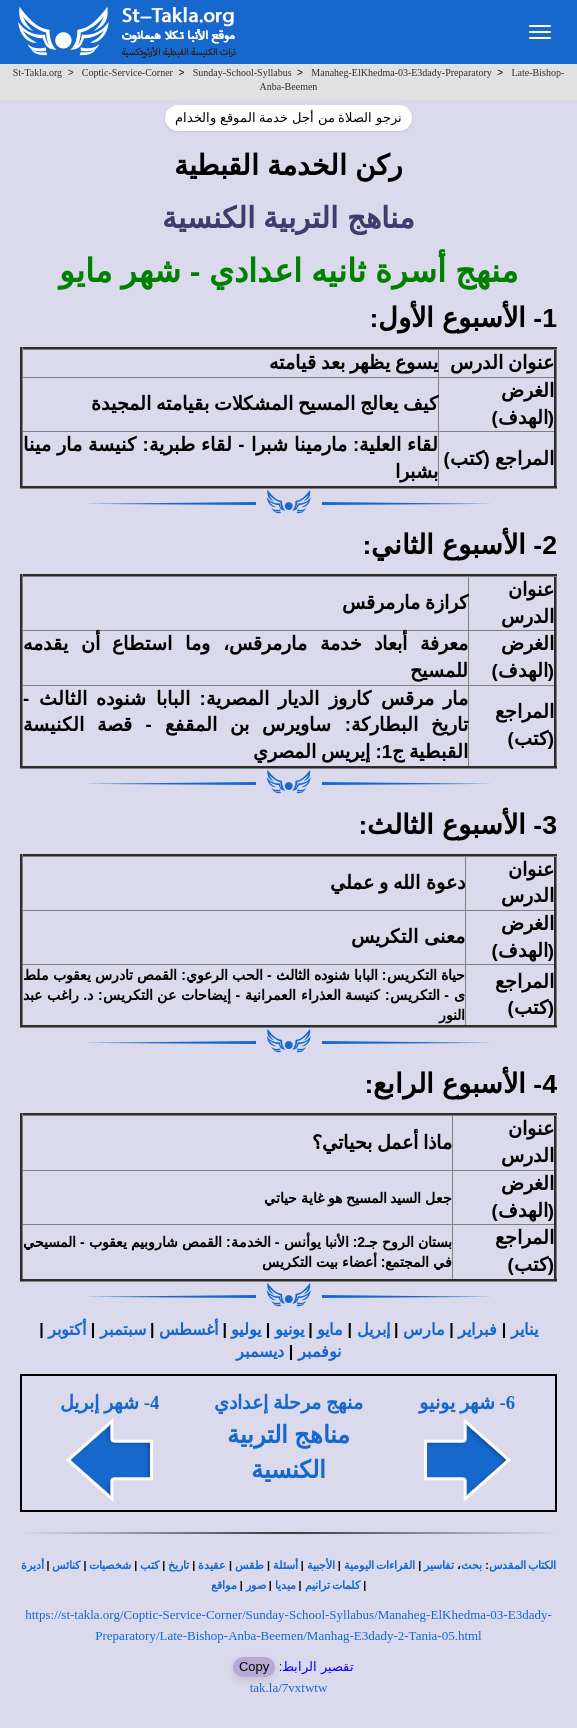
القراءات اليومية (380, 1565)
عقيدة (212, 1565)
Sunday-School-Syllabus (242, 72)
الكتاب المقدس (523, 1565)
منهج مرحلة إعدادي (288, 1402)
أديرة (32, 1565)
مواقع (224, 1585)
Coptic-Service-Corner (127, 72)
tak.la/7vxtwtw (289, 1687)
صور (256, 1585)
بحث (471, 1565)
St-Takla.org (37, 72)
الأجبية (321, 1565)
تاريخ (178, 1565)
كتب (149, 1565)
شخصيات (110, 1565)
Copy (254, 1666)
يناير (524, 1329)
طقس (249, 1565)
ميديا (285, 1585)
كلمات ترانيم (333, 1585)
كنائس (66, 1565)
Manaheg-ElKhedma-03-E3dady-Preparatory (401, 72)
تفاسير (439, 1565)
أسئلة (285, 1565)
